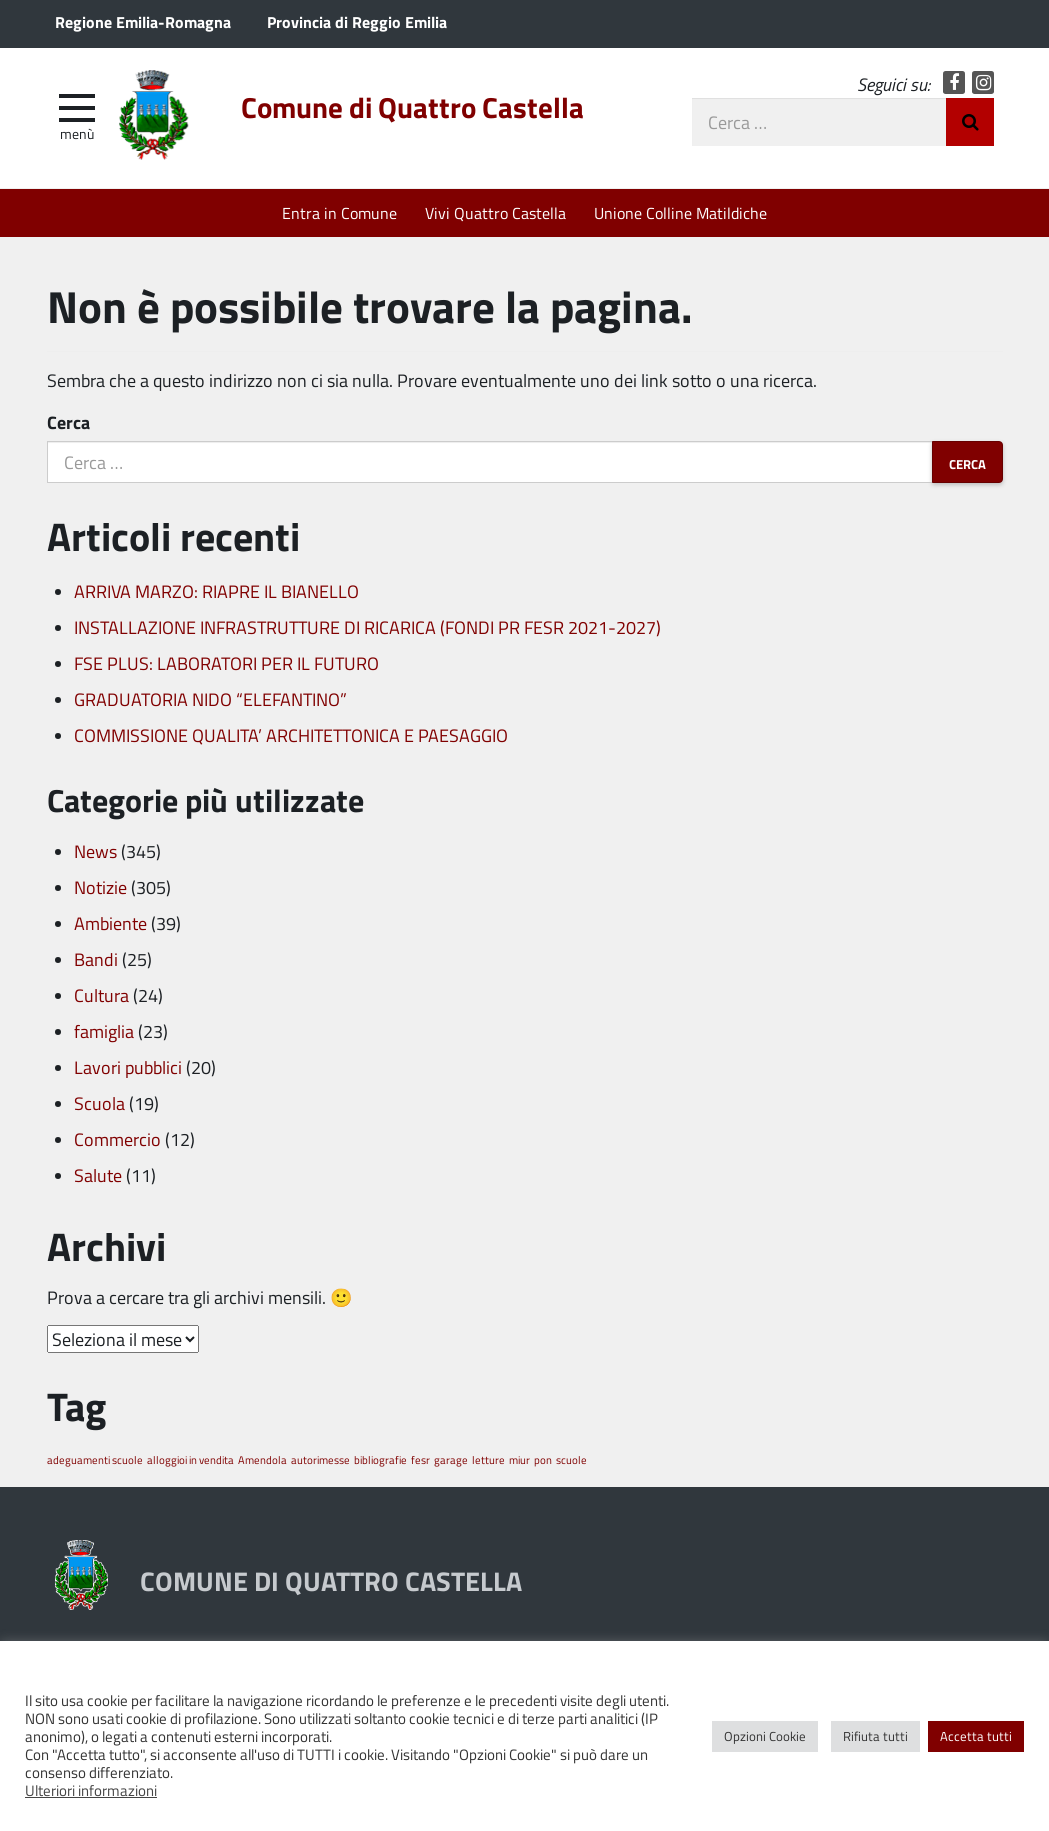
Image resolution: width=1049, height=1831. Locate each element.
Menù (77, 133)
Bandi (96, 959)
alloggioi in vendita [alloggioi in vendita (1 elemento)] (190, 1459)
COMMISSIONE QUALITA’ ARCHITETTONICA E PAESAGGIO (291, 735)
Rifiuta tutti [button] (875, 1736)
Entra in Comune (339, 212)
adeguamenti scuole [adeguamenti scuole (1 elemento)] (95, 1459)
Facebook (954, 82)
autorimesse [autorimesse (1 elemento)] (320, 1459)
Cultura (101, 995)
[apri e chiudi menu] (77, 106)
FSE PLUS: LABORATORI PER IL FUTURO (226, 663)
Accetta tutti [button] (976, 1736)
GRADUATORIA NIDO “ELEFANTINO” (210, 699)
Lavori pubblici (128, 1067)
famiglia (104, 1031)
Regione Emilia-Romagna (143, 21)
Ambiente (110, 923)
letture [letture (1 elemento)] (488, 1459)
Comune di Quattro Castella (412, 107)
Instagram (983, 82)
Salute (98, 1175)
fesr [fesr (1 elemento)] (420, 1459)
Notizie (100, 887)
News (95, 851)
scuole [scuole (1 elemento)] (571, 1459)
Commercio (117, 1139)
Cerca (68, 422)
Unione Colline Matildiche (680, 212)
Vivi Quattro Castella (495, 212)
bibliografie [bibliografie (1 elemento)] (380, 1459)
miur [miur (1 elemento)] (519, 1459)
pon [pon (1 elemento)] (543, 1459)
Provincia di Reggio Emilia (357, 21)
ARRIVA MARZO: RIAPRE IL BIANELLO (216, 591)
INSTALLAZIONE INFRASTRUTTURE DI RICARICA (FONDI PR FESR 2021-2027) (367, 627)
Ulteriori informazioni (91, 1790)
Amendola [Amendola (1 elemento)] (262, 1459)
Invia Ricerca (970, 122)
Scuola (99, 1103)
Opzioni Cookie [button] (765, 1736)
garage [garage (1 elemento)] (451, 1459)
